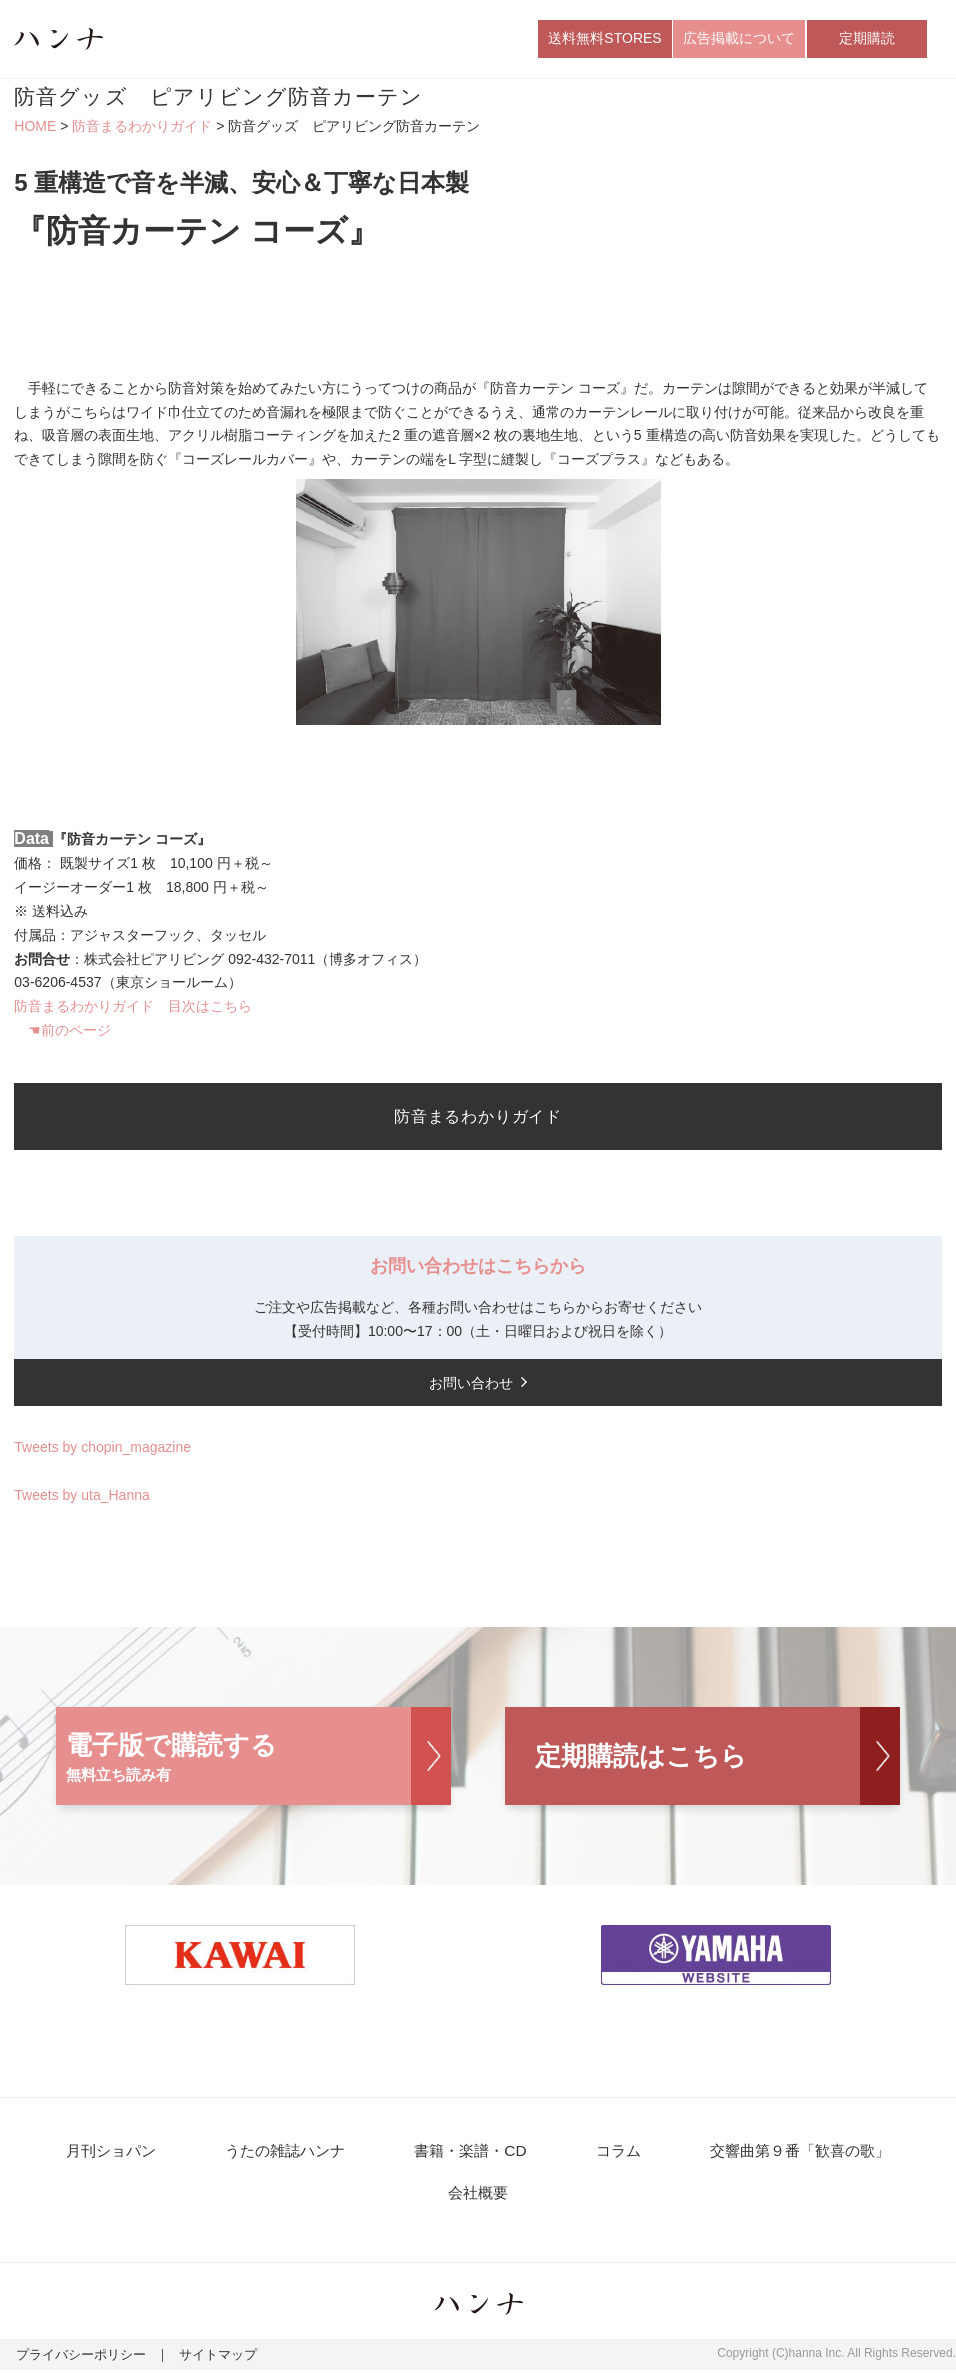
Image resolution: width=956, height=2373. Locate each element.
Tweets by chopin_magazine (102, 1449)
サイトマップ (205, 2359)
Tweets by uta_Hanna (81, 1496)
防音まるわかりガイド (142, 128)
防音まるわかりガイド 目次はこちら (133, 1008)
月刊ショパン (114, 2152)
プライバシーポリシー (76, 2359)
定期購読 (867, 39)
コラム (614, 2152)
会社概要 (478, 2195)
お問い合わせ (471, 1384)
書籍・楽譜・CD (469, 2152)
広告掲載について (739, 39)
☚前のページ (69, 1032)
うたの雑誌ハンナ (286, 2152)
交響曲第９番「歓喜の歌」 (794, 2152)
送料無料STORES (604, 39)
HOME (35, 128)
